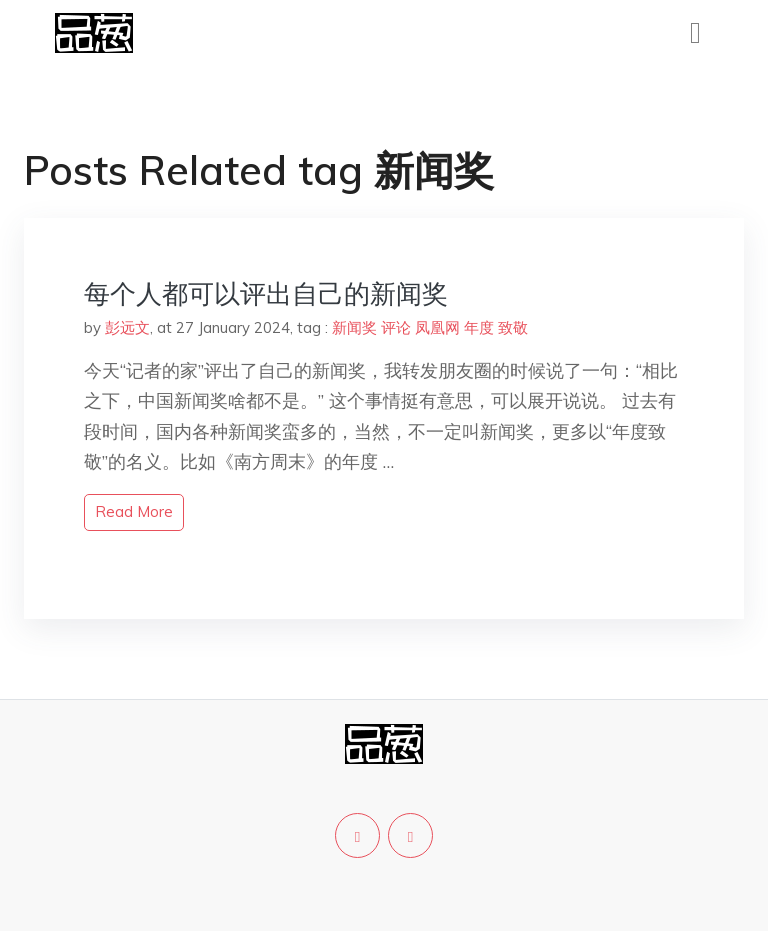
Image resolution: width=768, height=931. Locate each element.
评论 (396, 327)
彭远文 (127, 327)
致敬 (513, 327)
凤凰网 (437, 327)
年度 (479, 327)
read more (134, 511)
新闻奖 (354, 327)
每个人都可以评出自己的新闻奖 (266, 293)
